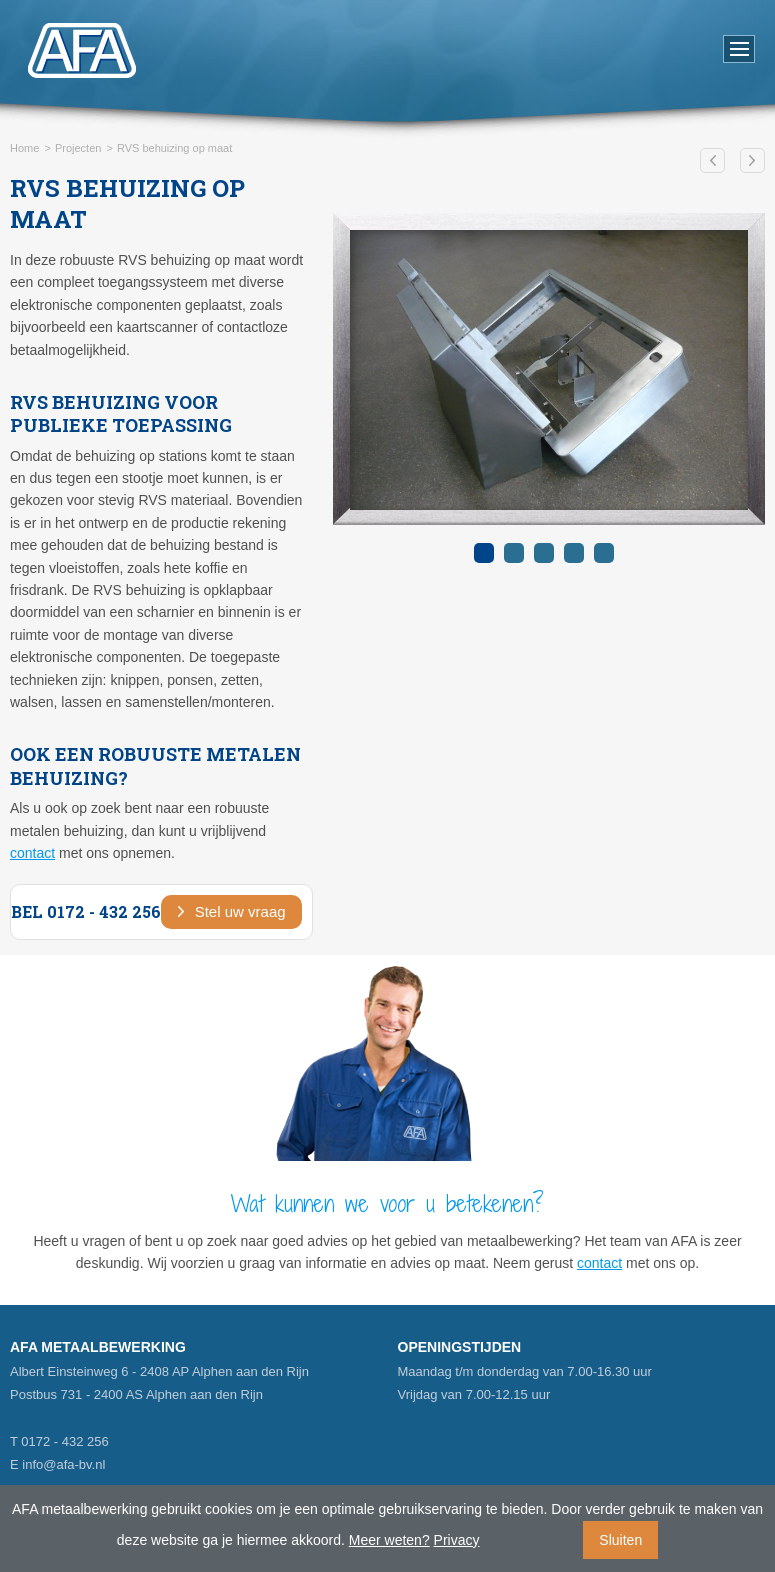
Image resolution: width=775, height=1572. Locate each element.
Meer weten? (389, 1540)
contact (32, 853)
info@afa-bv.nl (63, 1464)
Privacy (457, 1540)
